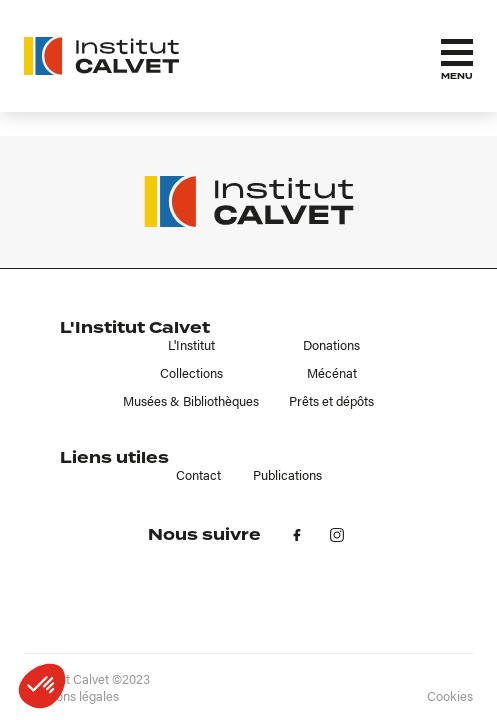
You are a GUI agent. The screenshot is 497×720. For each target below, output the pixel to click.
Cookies (450, 696)
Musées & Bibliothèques (191, 401)
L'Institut (191, 345)
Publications (287, 475)
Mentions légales (71, 696)
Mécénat (332, 373)
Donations (331, 345)
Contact (198, 475)
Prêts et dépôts (331, 401)
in (337, 535)
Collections (191, 373)
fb (297, 535)
